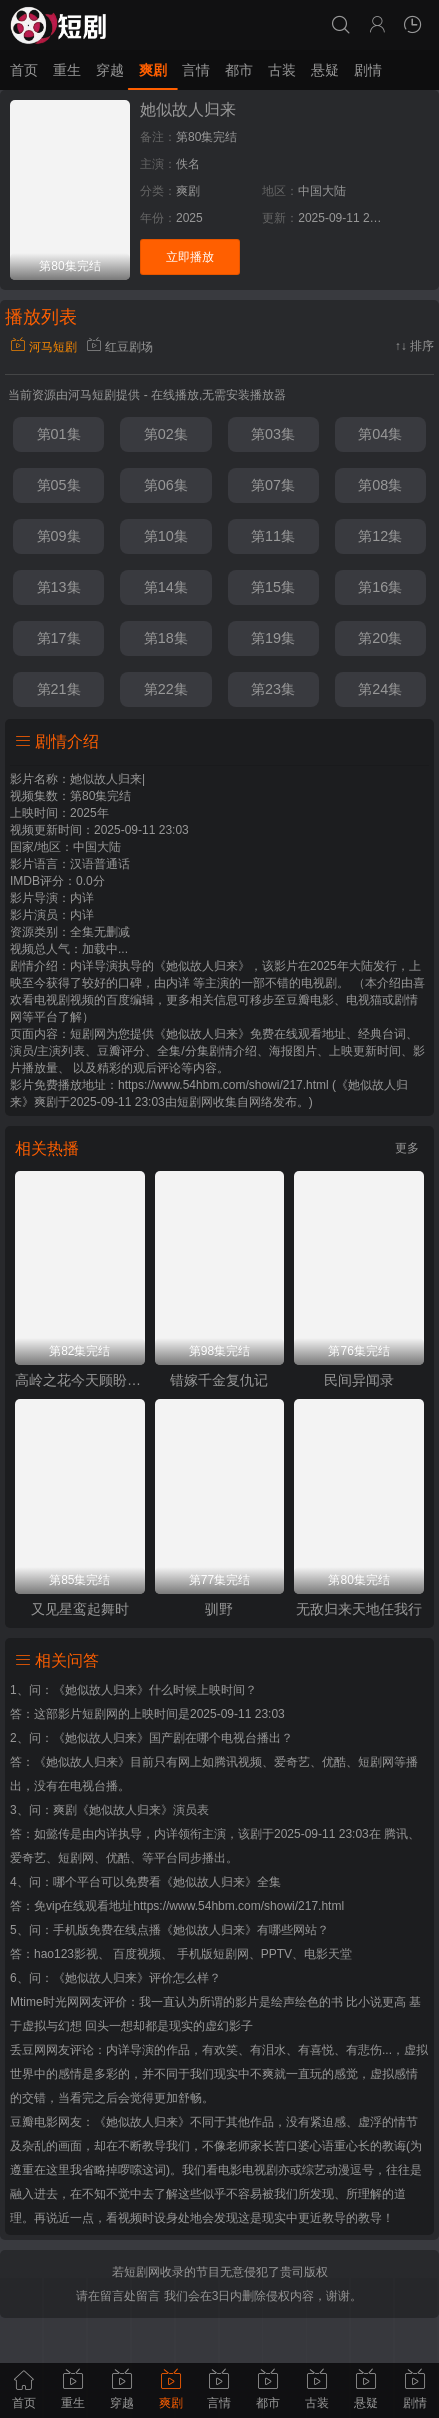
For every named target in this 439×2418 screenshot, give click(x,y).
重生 (67, 70)
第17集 (59, 638)
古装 (282, 70)
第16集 (380, 587)
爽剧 (153, 70)
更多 (407, 1148)
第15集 (273, 587)
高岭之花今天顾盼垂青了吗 (80, 1380)
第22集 (166, 689)
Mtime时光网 (44, 2002)
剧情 (368, 70)
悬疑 (325, 70)
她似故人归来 (188, 109)
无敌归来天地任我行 (359, 1609)
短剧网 (195, 1102)
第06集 (166, 485)
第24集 (380, 689)
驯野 (219, 1609)
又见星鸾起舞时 (80, 1609)
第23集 (273, 689)
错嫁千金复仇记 (219, 1380)
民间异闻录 (359, 1380)
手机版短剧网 (213, 1954)
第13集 (59, 587)
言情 (196, 70)
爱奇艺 (28, 1858)
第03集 (273, 434)
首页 (24, 70)
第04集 (380, 434)
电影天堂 (328, 1954)
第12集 (380, 536)
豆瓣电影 (34, 2122)
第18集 (166, 638)
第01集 (59, 434)
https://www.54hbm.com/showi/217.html (238, 1906)
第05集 (59, 485)
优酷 (118, 1858)
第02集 (166, 434)
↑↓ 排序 (414, 346)
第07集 (273, 485)
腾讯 (396, 1834)
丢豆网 (28, 2050)
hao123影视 (66, 1954)
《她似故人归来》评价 (113, 1978)
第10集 (166, 536)
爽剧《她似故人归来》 (113, 1810)
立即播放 (190, 257)
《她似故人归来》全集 (221, 1882)
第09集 (59, 536)
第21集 (59, 689)
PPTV (276, 1954)
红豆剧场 (119, 347)
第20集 (380, 638)
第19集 (273, 638)
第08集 (380, 485)
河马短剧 (43, 347)
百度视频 (137, 1954)
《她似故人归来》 (101, 1690)
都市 (239, 70)
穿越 (110, 70)
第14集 (166, 587)
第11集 (273, 536)
